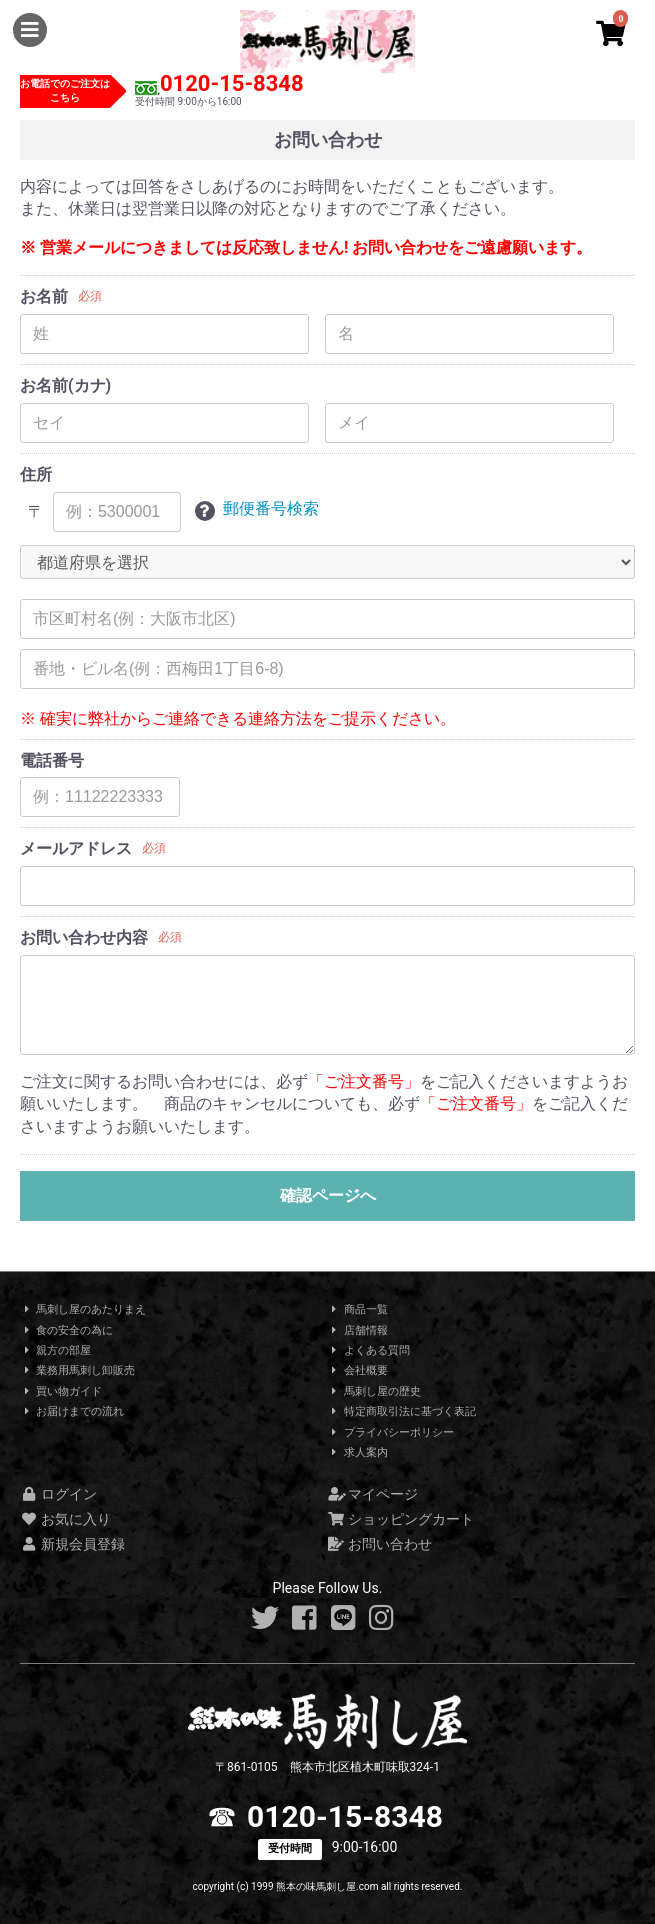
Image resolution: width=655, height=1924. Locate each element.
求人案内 (358, 1452)
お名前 (44, 296)
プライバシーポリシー (391, 1432)
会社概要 (358, 1370)
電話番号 (52, 760)
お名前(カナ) (65, 385)
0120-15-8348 (232, 83)
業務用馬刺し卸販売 (77, 1370)
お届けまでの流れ (72, 1411)
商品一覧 (358, 1309)
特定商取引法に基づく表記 (402, 1411)
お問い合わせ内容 (84, 937)
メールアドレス (76, 848)
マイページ (373, 1494)
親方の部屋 (55, 1350)
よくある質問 (369, 1350)
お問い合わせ (380, 1544)
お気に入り (65, 1519)
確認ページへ (328, 1195)
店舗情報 (358, 1330)
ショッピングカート (401, 1519)
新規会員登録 (72, 1544)
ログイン (58, 1494)
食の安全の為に (66, 1330)
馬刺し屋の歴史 (374, 1391)
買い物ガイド (61, 1391)
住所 (36, 474)
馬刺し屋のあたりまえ (83, 1309)
